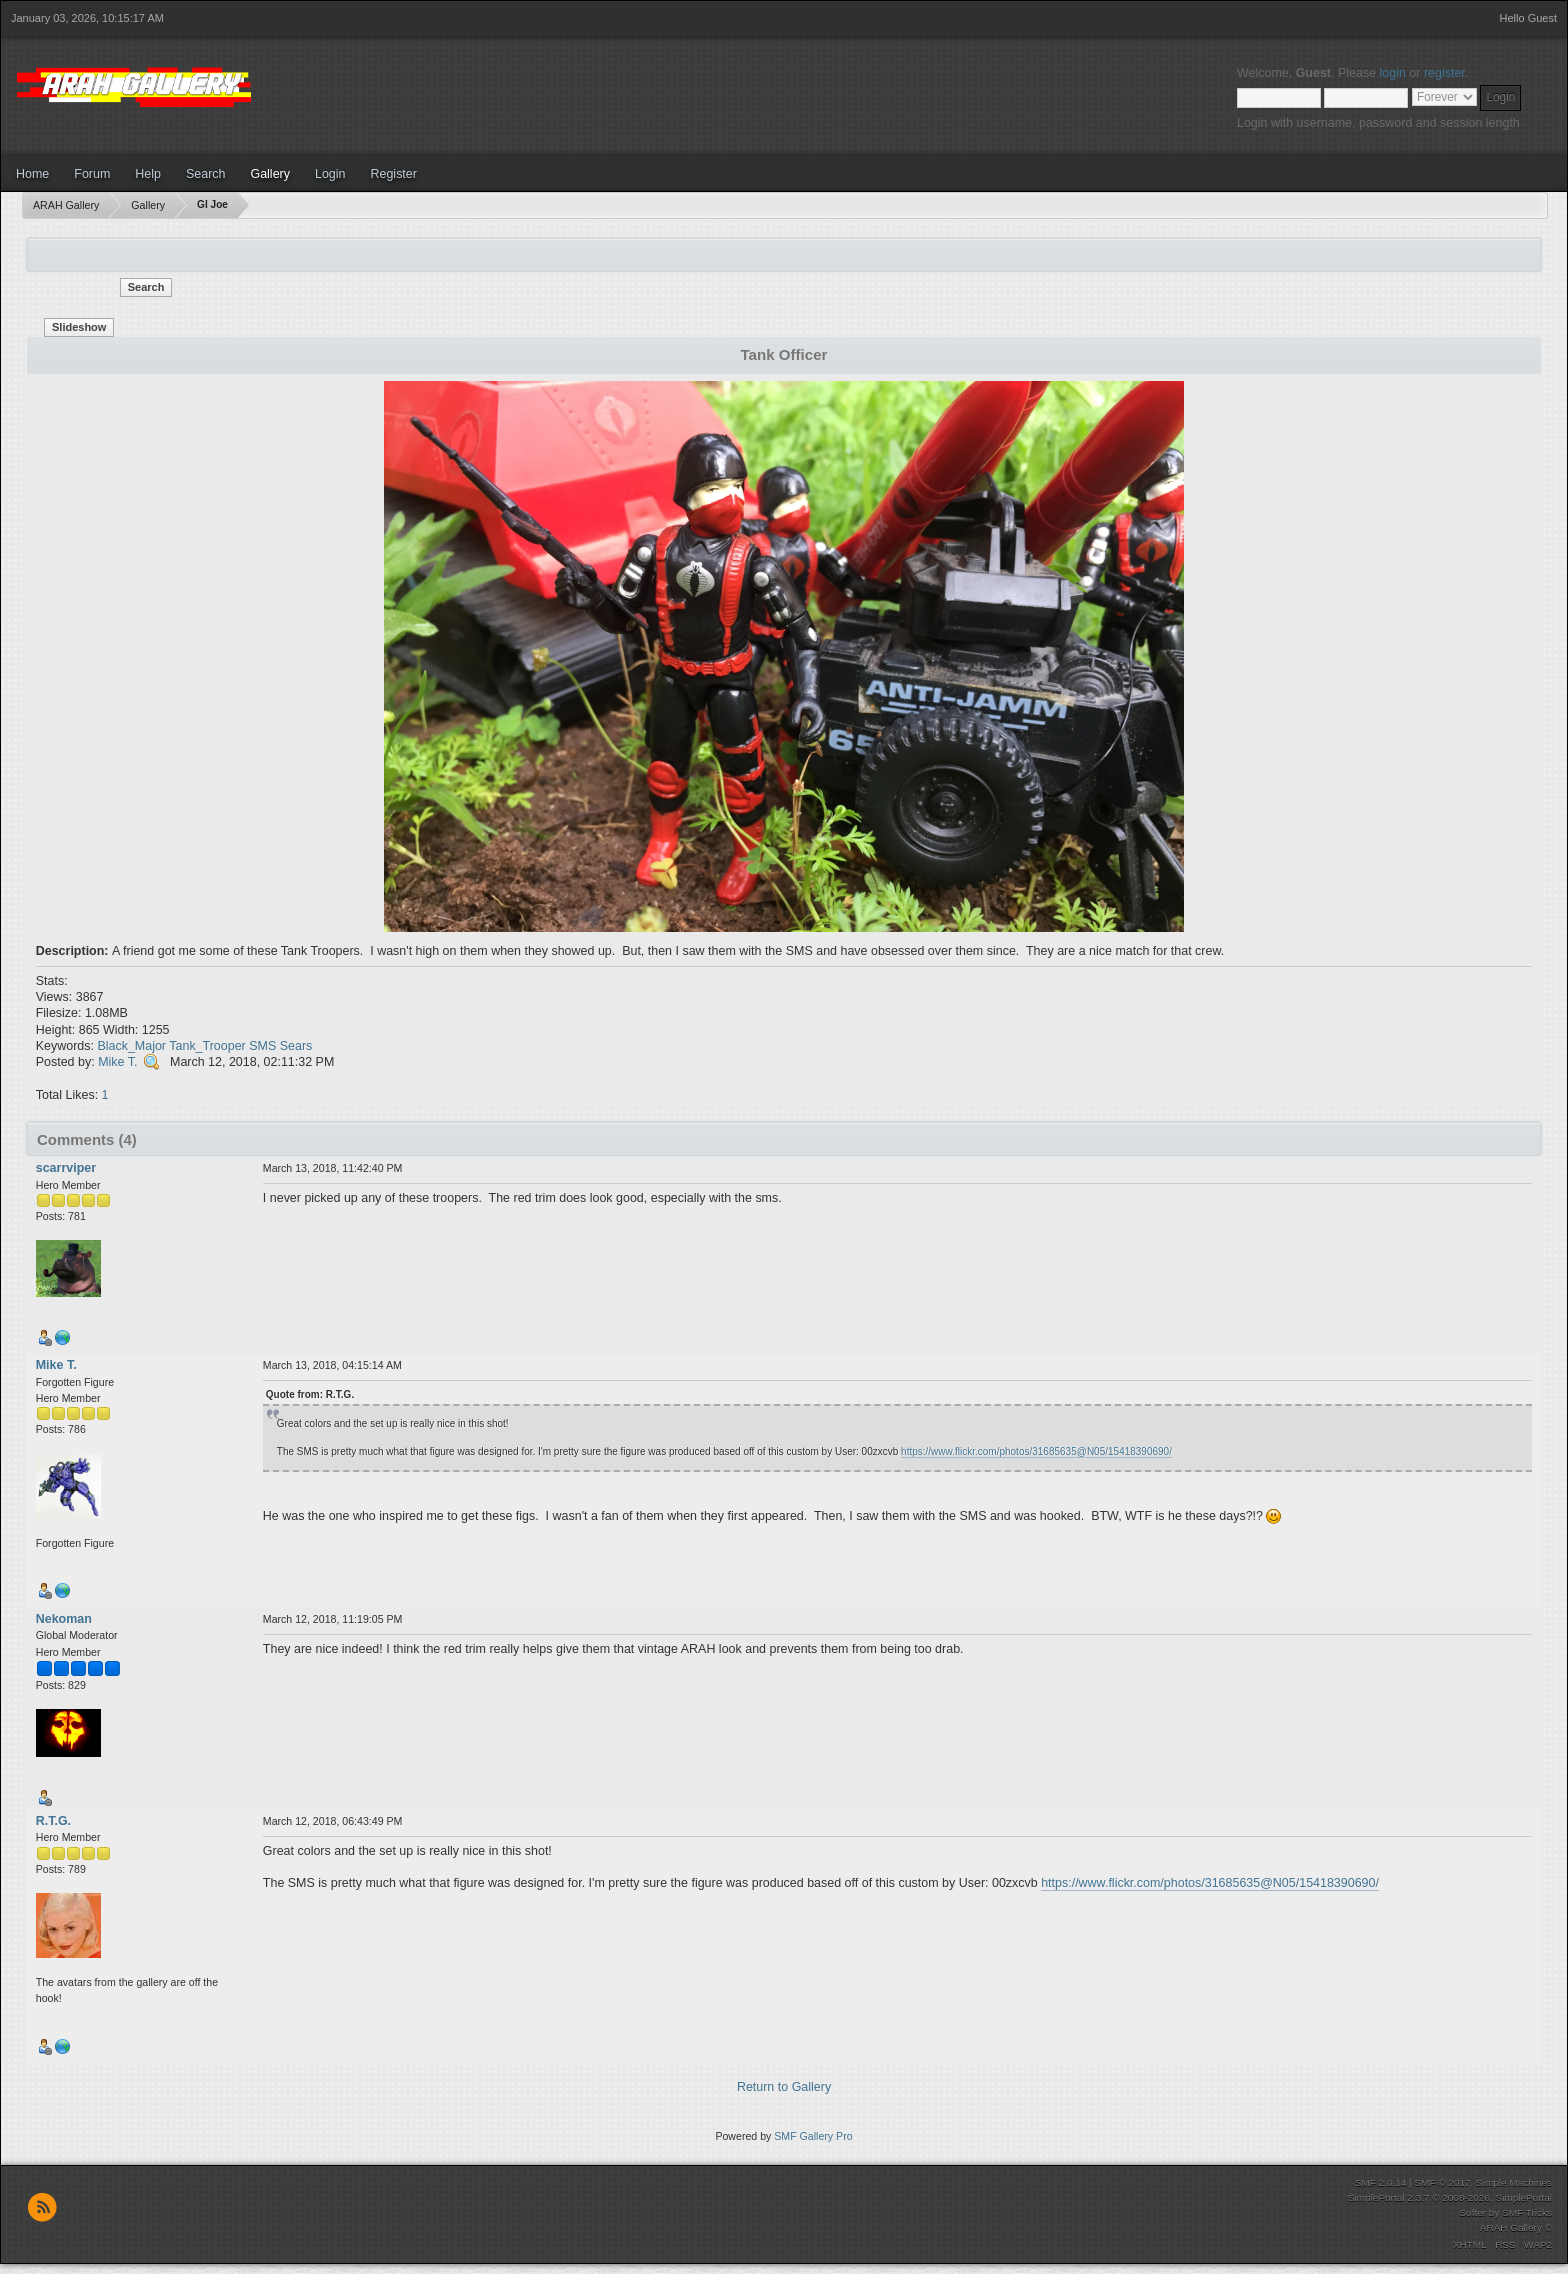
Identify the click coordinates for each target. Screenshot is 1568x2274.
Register (393, 174)
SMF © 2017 (1442, 2182)
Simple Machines (1514, 2182)
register (1444, 73)
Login (330, 174)
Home (32, 174)
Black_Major (131, 1046)
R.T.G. (53, 1821)
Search (206, 174)
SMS (262, 1046)
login (1393, 73)
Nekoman (64, 1619)
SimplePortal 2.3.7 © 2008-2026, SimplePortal (1450, 2197)
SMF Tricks (1527, 2212)
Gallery (270, 174)
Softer (1472, 2212)
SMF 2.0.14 (1381, 2182)
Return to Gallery (784, 2087)
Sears (296, 1046)
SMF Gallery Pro (813, 2136)
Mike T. (117, 1062)
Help (148, 174)
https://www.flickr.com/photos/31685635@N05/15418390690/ (1036, 1451)
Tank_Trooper (207, 1046)
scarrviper (66, 1168)
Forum (92, 174)
